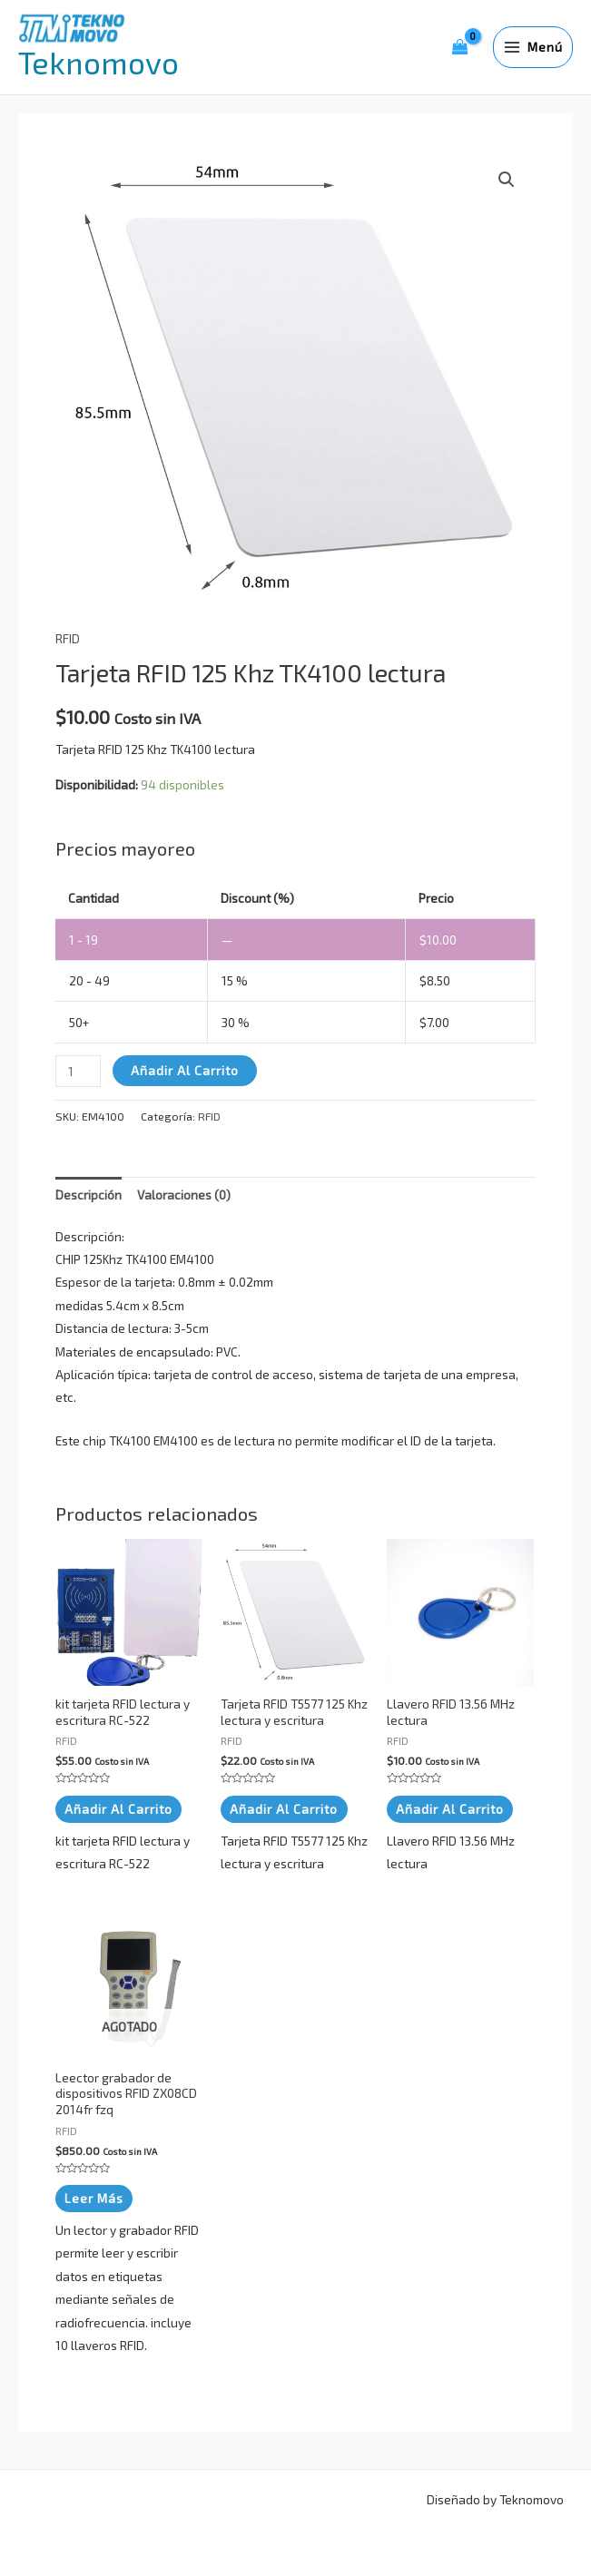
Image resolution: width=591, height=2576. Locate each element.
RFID (67, 638)
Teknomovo (98, 62)
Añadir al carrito (185, 1070)
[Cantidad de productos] (78, 1071)
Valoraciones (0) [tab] (184, 1194)
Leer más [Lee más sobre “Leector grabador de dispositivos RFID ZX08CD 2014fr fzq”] (93, 2196)
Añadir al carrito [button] (118, 1808)
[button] (506, 179)
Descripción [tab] (88, 1194)
